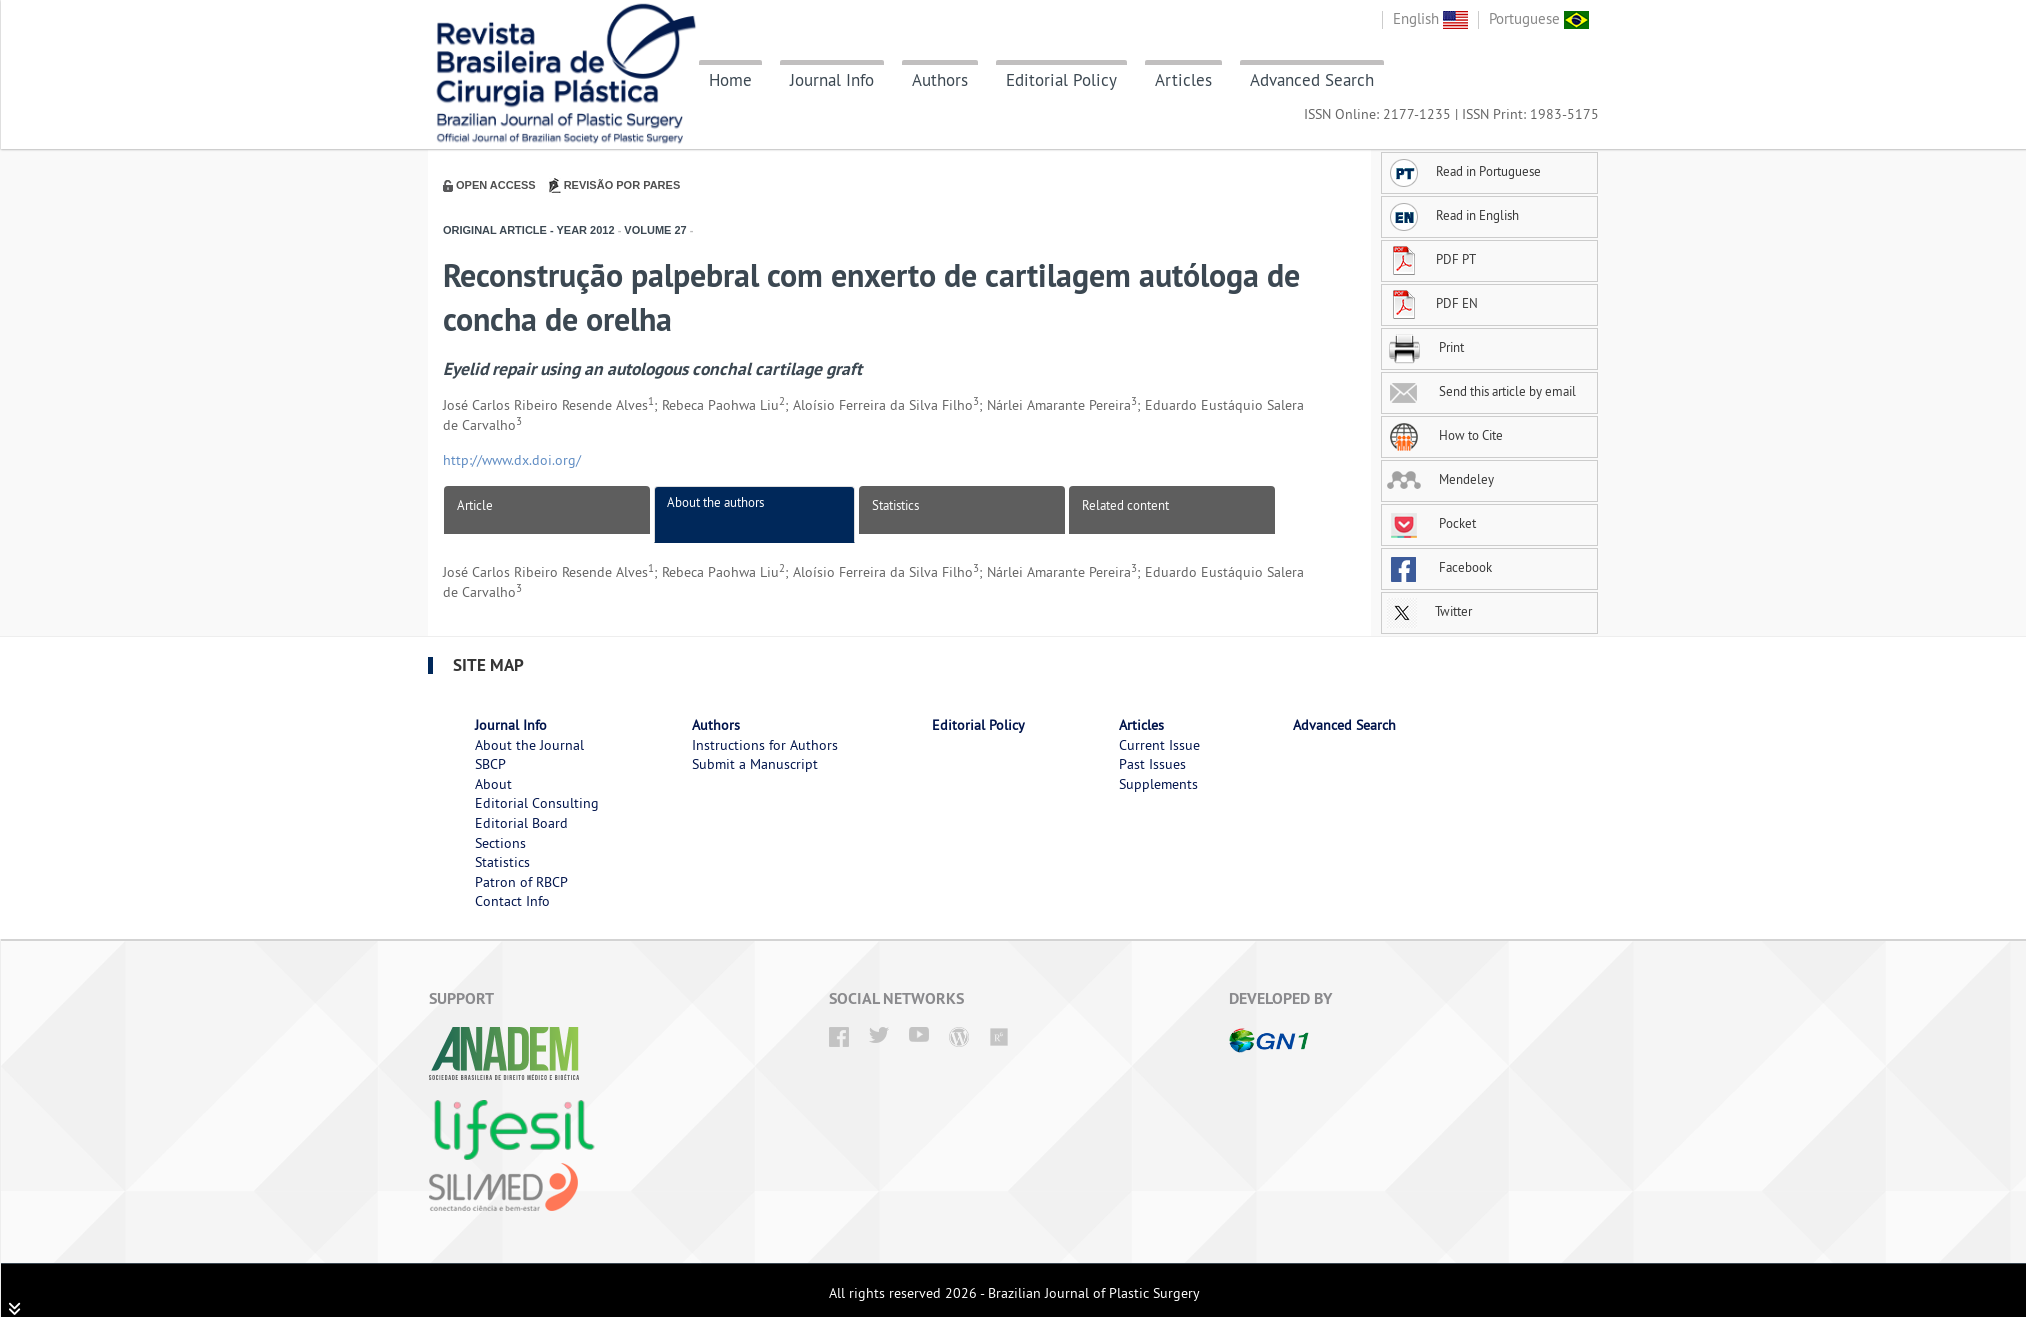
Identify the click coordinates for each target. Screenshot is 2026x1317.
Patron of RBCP (521, 882)
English (1430, 18)
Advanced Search (1312, 80)
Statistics (895, 505)
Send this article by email (1481, 391)
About (493, 784)
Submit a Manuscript (755, 764)
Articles (1183, 80)
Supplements (1158, 784)
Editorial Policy (1061, 80)
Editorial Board (521, 823)
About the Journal (529, 745)
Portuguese (1539, 18)
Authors (940, 80)
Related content (1125, 505)
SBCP (490, 764)
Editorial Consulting (537, 803)
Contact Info (512, 901)
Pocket (1431, 523)
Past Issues (1152, 764)
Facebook (1439, 567)
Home (730, 80)
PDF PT (1431, 259)
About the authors (715, 502)
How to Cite (1445, 435)
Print (1425, 347)
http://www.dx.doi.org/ (512, 460)
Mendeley (1440, 479)
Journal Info (832, 80)
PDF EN (1432, 303)
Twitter (1429, 611)
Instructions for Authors (765, 745)
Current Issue (1159, 745)
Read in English (1453, 215)
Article (475, 505)
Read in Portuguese (1464, 171)
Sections (500, 843)
